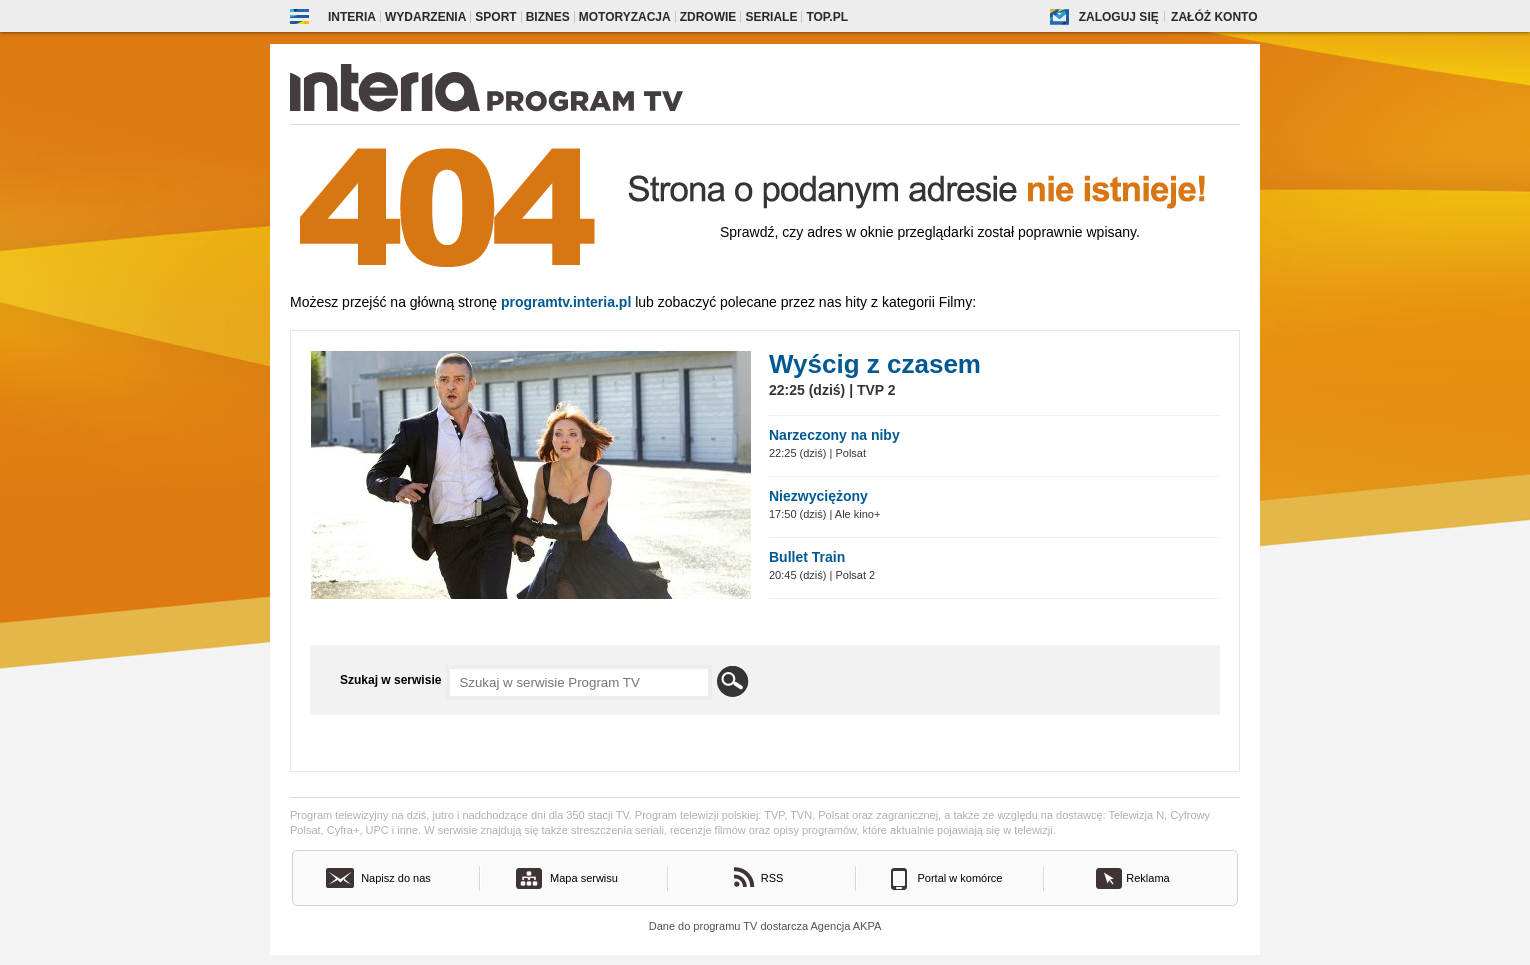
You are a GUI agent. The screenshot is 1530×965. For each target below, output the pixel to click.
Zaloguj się (1119, 17)
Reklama (1147, 878)
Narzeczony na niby (834, 435)
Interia (352, 17)
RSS (772, 878)
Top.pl (827, 17)
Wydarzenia (425, 17)
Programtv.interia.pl (566, 302)
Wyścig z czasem (875, 364)
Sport (495, 17)
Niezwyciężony (818, 496)
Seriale (771, 17)
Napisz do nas (396, 878)
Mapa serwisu (584, 878)
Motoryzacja (625, 17)
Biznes (548, 17)
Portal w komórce (960, 878)
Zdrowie (708, 17)
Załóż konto (1214, 17)
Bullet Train (807, 557)
